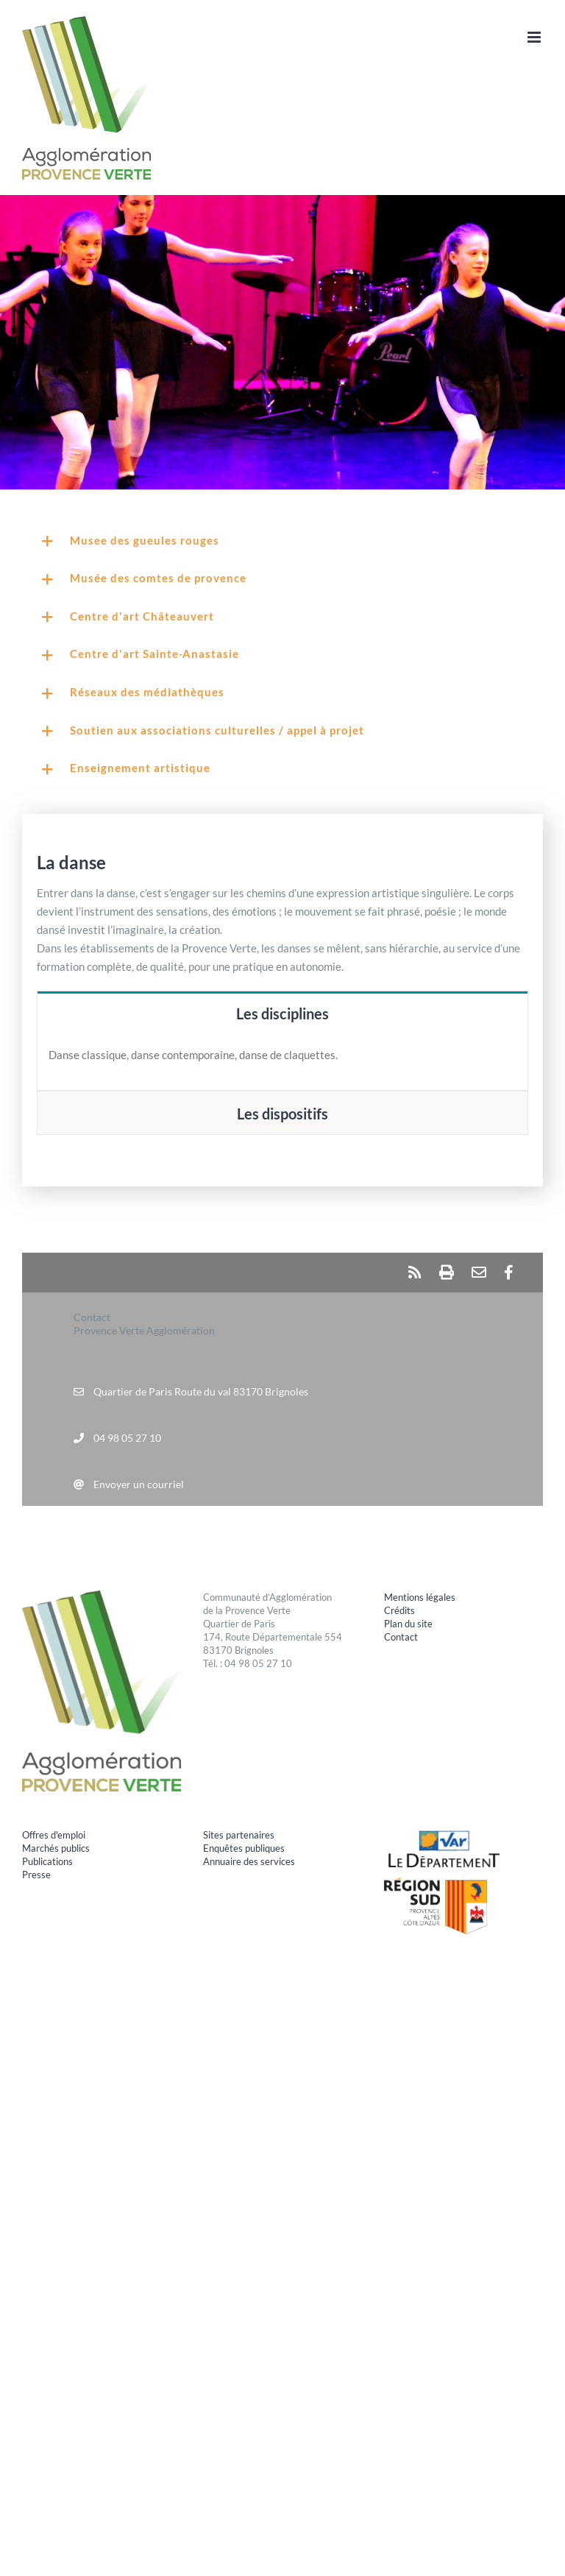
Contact (401, 1637)
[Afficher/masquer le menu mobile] (535, 37)
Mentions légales (419, 1597)
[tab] (282, 1012)
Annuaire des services (249, 1861)
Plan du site (408, 1624)
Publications (47, 1861)
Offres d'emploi (53, 1835)
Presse (36, 1874)
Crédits (399, 1610)
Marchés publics (56, 1848)
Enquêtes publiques (244, 1848)
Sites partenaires (238, 1835)
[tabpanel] (282, 1063)
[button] (282, 541)
